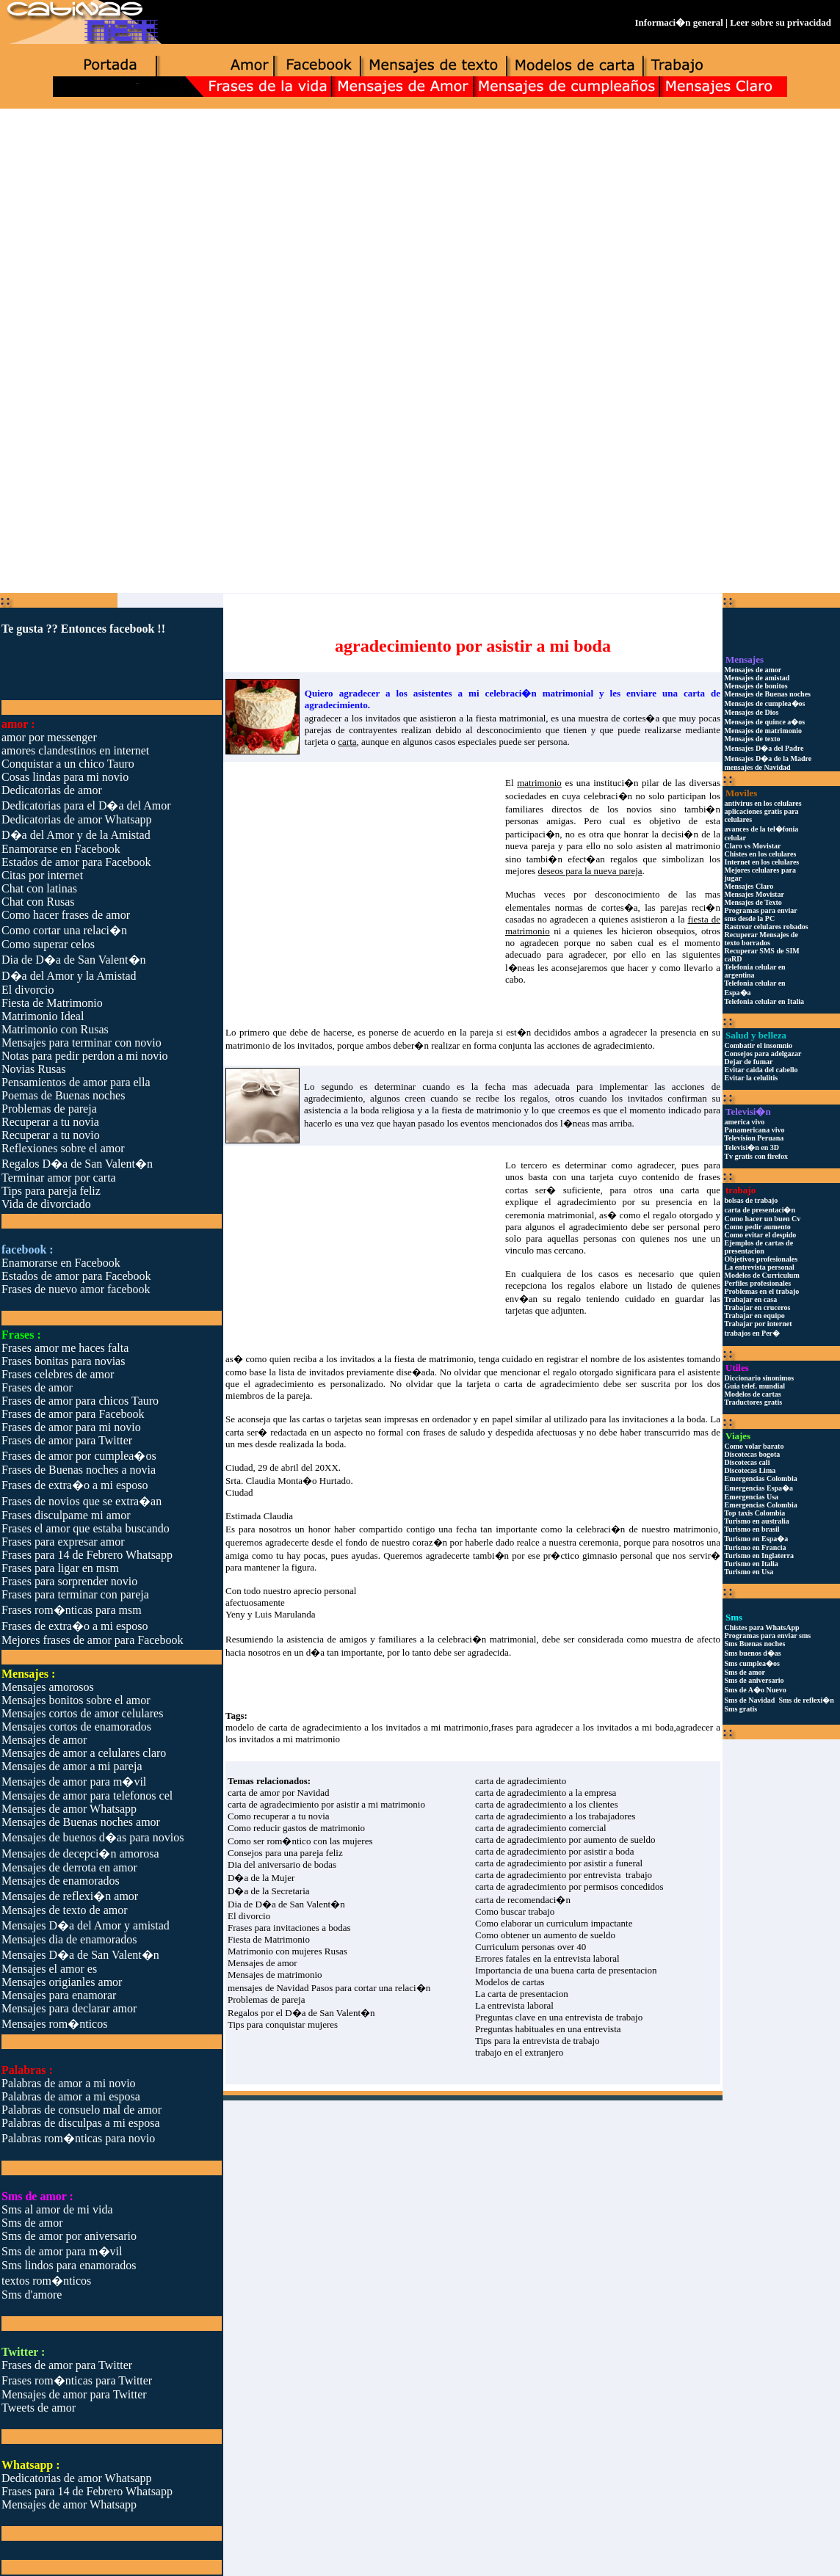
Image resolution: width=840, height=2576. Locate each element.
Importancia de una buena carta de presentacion (566, 1970)
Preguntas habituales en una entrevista (548, 2028)
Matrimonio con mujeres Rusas (287, 1951)
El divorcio (249, 1915)
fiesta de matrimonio (434, 1358)
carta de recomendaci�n (523, 1899)
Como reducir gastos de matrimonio (296, 1827)
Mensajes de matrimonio (275, 1974)
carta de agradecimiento (551, 1383)
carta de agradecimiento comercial (541, 1827)
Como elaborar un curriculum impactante (553, 1923)
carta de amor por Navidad (279, 1792)
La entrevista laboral (514, 2005)
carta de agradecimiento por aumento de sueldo (565, 1839)
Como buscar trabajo (514, 1911)
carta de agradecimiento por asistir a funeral (558, 1863)
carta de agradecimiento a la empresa (545, 1792)
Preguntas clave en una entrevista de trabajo (558, 2017)
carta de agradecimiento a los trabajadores (555, 1816)
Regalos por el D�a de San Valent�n (301, 2012)
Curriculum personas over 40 (530, 1946)
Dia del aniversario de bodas (282, 1864)
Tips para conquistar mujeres (283, 2024)
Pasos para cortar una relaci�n (370, 1987)
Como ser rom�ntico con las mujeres (300, 1841)
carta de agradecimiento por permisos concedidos (569, 1886)
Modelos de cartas (510, 1981)
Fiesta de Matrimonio (269, 1939)
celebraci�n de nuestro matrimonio (647, 1529)
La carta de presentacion (521, 1993)
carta (690, 1190)
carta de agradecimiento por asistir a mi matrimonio (326, 1804)
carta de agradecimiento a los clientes (546, 1804)
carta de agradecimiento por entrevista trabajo (563, 1874)
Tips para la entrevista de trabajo (537, 2040)
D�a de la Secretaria (269, 1890)
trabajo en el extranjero (519, 2052)
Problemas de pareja (266, 1999)
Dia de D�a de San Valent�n (286, 1904)
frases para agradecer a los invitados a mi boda (581, 1727)
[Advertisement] (420, 224)
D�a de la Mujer (261, 1877)
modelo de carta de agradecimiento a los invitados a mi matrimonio (356, 1727)
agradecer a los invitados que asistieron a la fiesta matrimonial (425, 718)
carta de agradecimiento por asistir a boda (554, 1851)
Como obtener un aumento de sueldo (545, 1934)
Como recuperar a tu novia (279, 1816)
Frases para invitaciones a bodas (289, 1927)
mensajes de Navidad (268, 1987)
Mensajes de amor (262, 1962)
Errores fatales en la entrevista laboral (547, 1958)
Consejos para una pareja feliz (285, 1852)
